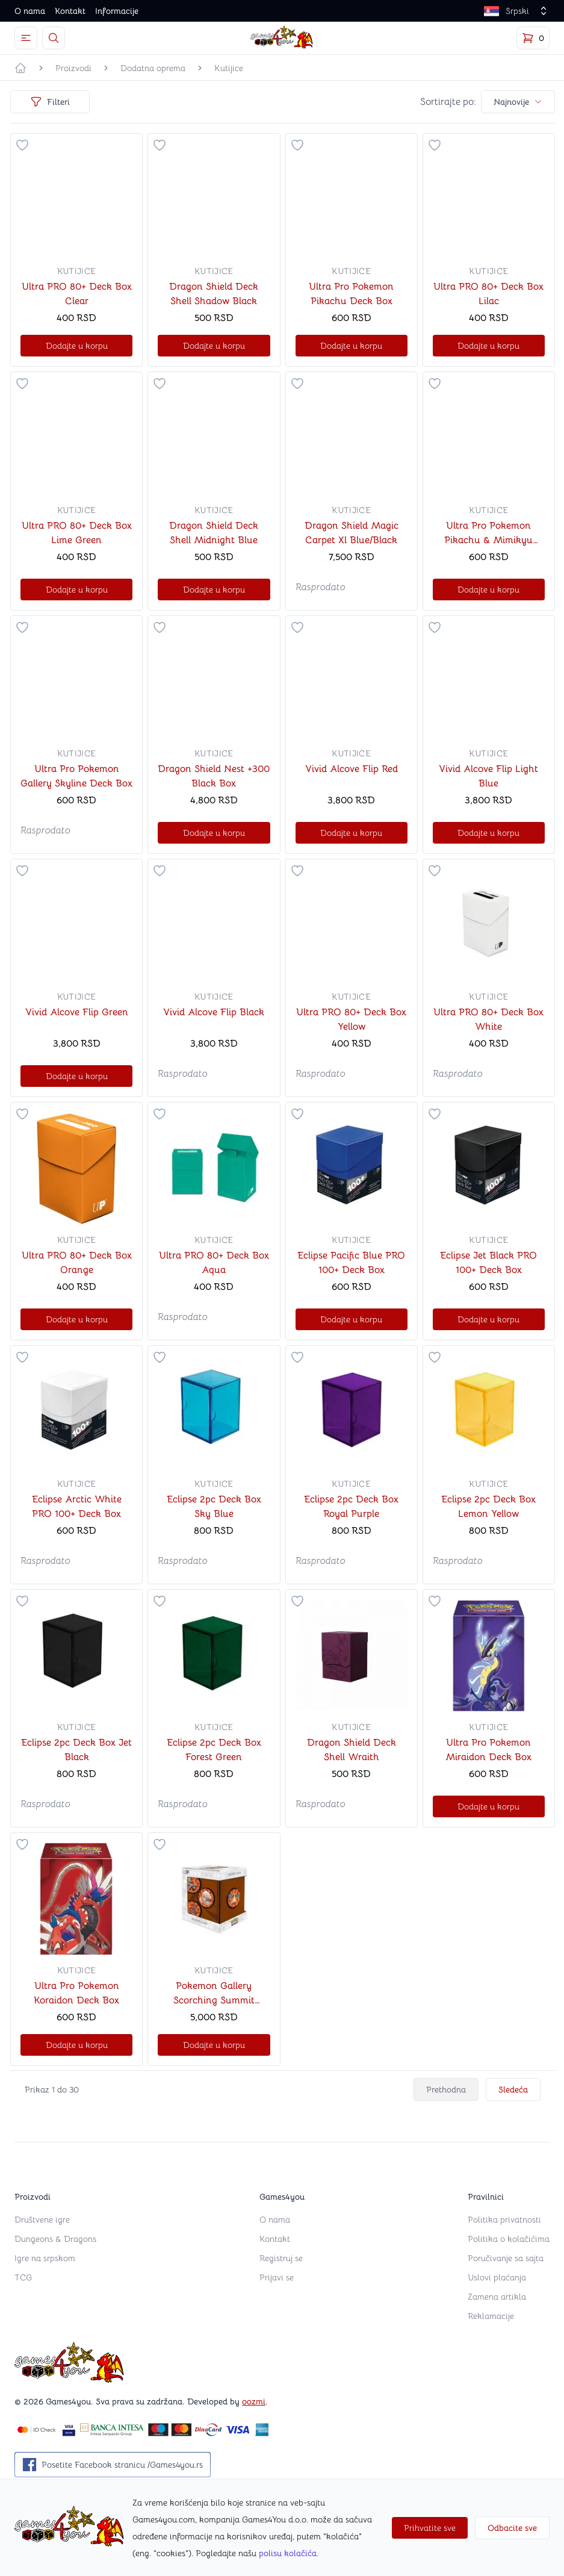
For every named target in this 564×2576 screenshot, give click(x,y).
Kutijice (228, 68)
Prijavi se (276, 2277)
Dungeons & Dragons (55, 2238)
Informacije (116, 10)
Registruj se (281, 2258)
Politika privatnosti (504, 2219)
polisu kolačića (288, 2553)
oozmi (253, 2401)
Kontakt (70, 10)
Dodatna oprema (152, 68)
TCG (23, 2277)
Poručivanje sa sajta (506, 2258)
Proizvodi (73, 68)
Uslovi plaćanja (497, 2277)
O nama (29, 10)
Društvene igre (42, 2219)
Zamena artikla (497, 2296)
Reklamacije (491, 2315)
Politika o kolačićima (509, 2238)
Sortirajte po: (448, 102)
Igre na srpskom (44, 2258)
